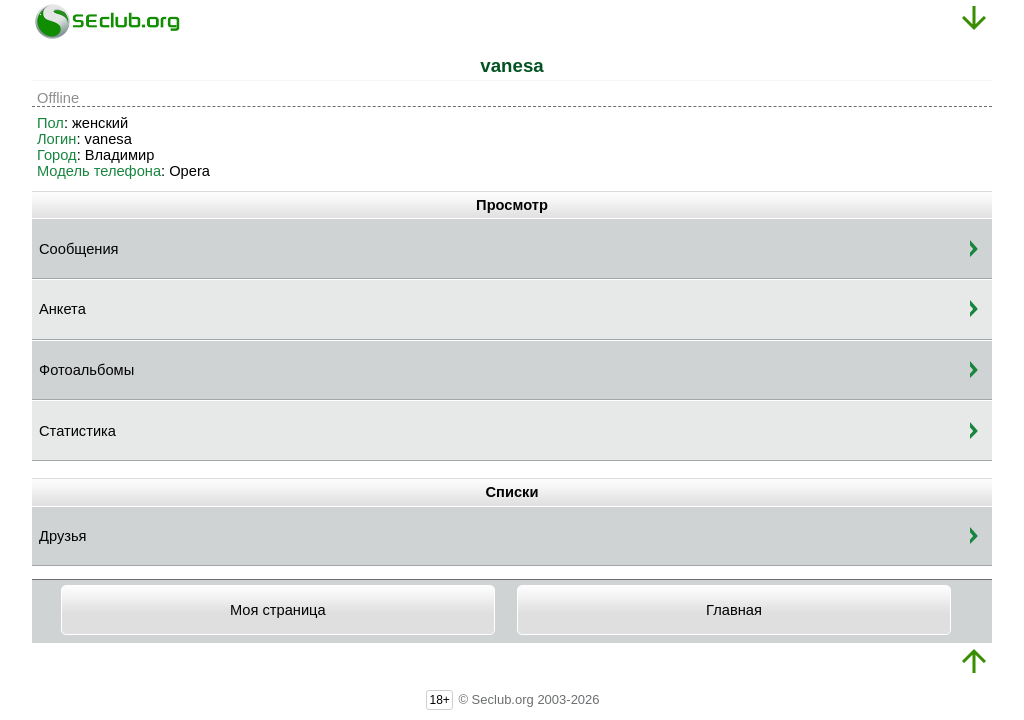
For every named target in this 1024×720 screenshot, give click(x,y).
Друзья (63, 536)
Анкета (62, 309)
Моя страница (278, 610)
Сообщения (79, 249)
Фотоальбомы (86, 370)
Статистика (77, 431)
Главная (734, 610)
